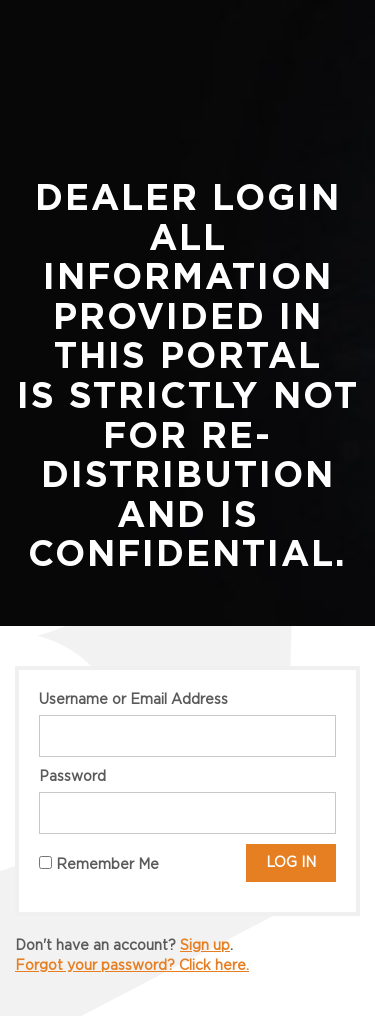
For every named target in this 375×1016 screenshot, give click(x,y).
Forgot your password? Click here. (132, 966)
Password (72, 777)
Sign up (205, 946)
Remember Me (99, 864)
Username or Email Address (133, 700)
